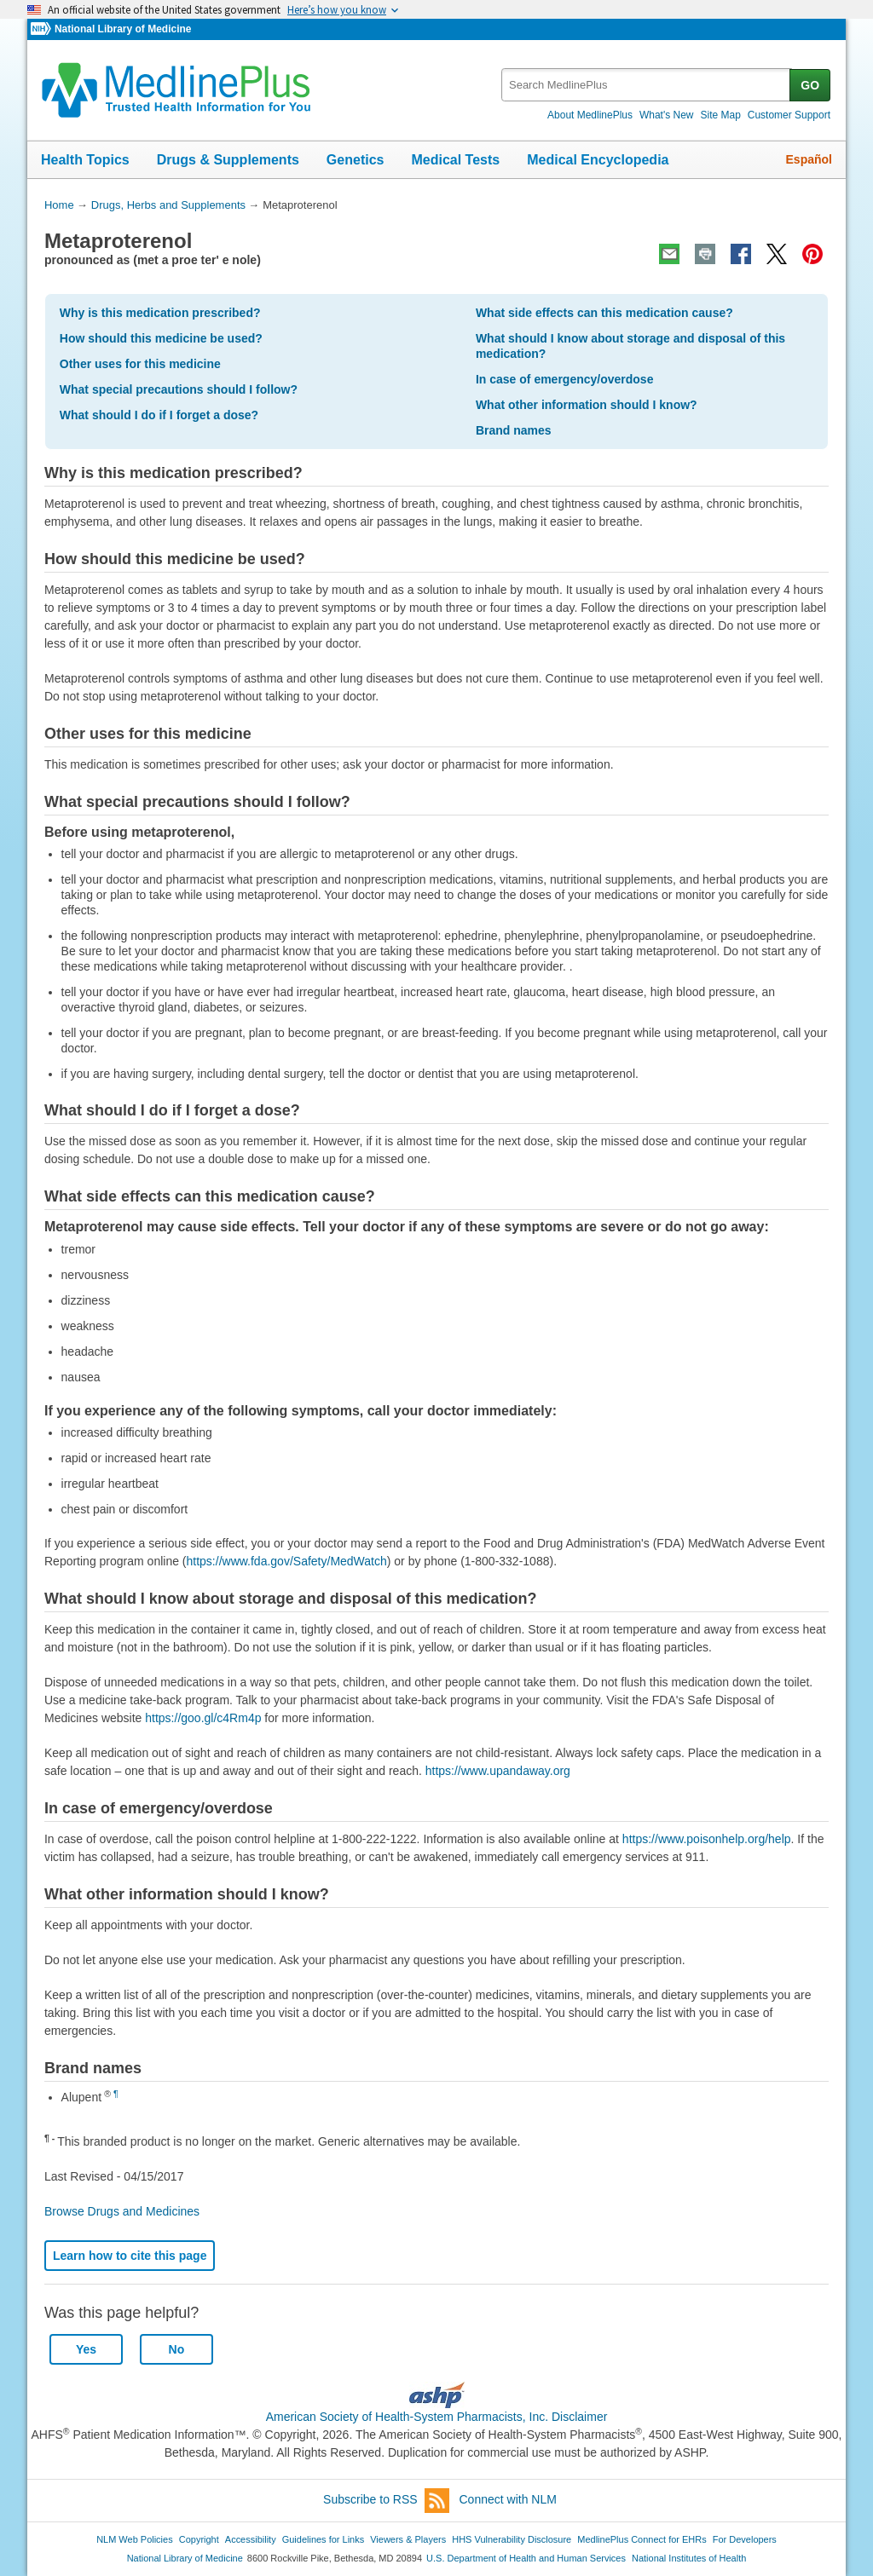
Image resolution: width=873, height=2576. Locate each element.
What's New (666, 115)
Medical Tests (455, 160)
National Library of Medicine (123, 29)
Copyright (199, 2539)
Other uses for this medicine (140, 364)
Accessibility (250, 2539)
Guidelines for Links (323, 2539)
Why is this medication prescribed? (160, 313)
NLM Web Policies (134, 2539)
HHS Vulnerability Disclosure (511, 2539)
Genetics (355, 160)
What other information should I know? (586, 405)
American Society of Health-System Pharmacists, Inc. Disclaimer (437, 2416)
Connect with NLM (508, 2499)
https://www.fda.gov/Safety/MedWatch (287, 1561)
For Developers (745, 2539)
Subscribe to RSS (386, 2500)
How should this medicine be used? (161, 338)
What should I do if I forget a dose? (159, 415)
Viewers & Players (408, 2539)
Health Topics (85, 160)
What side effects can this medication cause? (604, 313)
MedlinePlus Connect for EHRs (641, 2539)
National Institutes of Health (689, 2558)
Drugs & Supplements (228, 160)
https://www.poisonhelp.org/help (706, 1839)
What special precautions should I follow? (179, 389)
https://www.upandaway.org (497, 1771)
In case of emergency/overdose (565, 379)
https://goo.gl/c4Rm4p (203, 1718)
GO (810, 85)
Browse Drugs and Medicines (121, 2211)
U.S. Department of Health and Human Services (526, 2558)
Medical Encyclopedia (597, 160)
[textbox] (646, 84)
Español (809, 159)
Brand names (514, 430)
